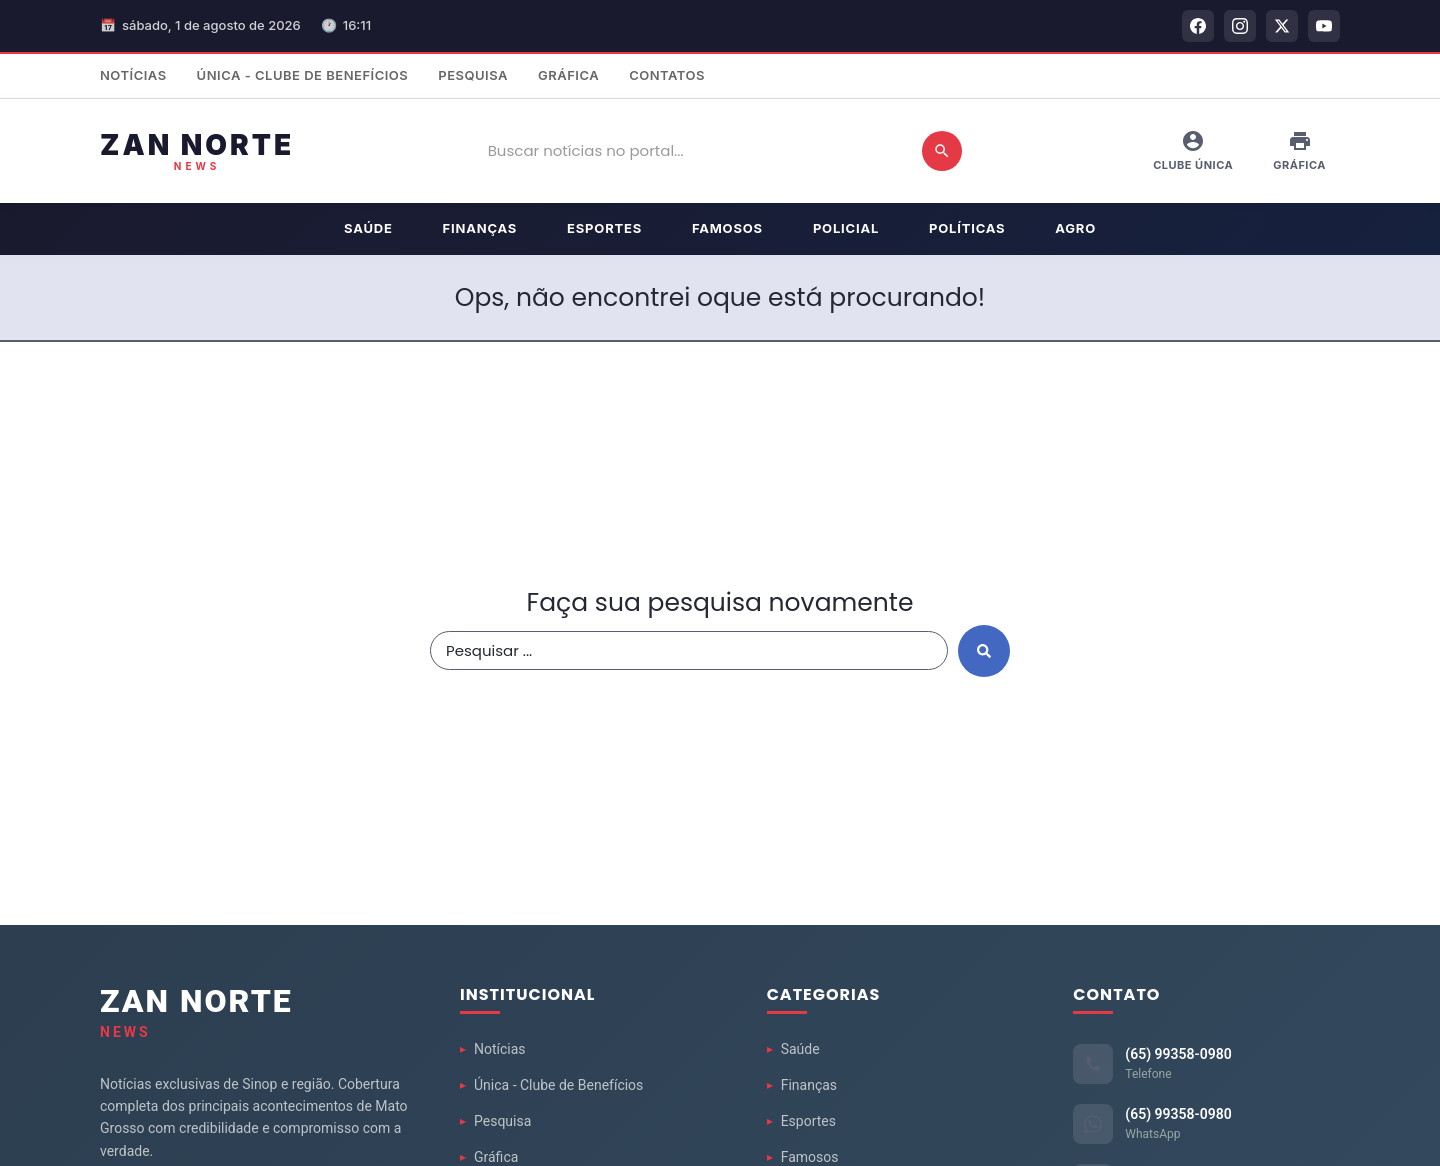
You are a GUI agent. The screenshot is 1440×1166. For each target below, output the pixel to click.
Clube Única (1193, 150)
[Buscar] (942, 151)
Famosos (727, 228)
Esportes (604, 228)
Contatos (667, 75)
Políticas (967, 228)
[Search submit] (984, 651)
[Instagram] (1240, 26)
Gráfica (568, 75)
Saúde (368, 228)
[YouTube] (1324, 26)
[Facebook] (1198, 26)
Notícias (133, 75)
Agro (1075, 228)
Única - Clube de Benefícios (303, 75)
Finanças (480, 228)
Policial (846, 228)
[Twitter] (1282, 26)
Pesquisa (473, 75)
